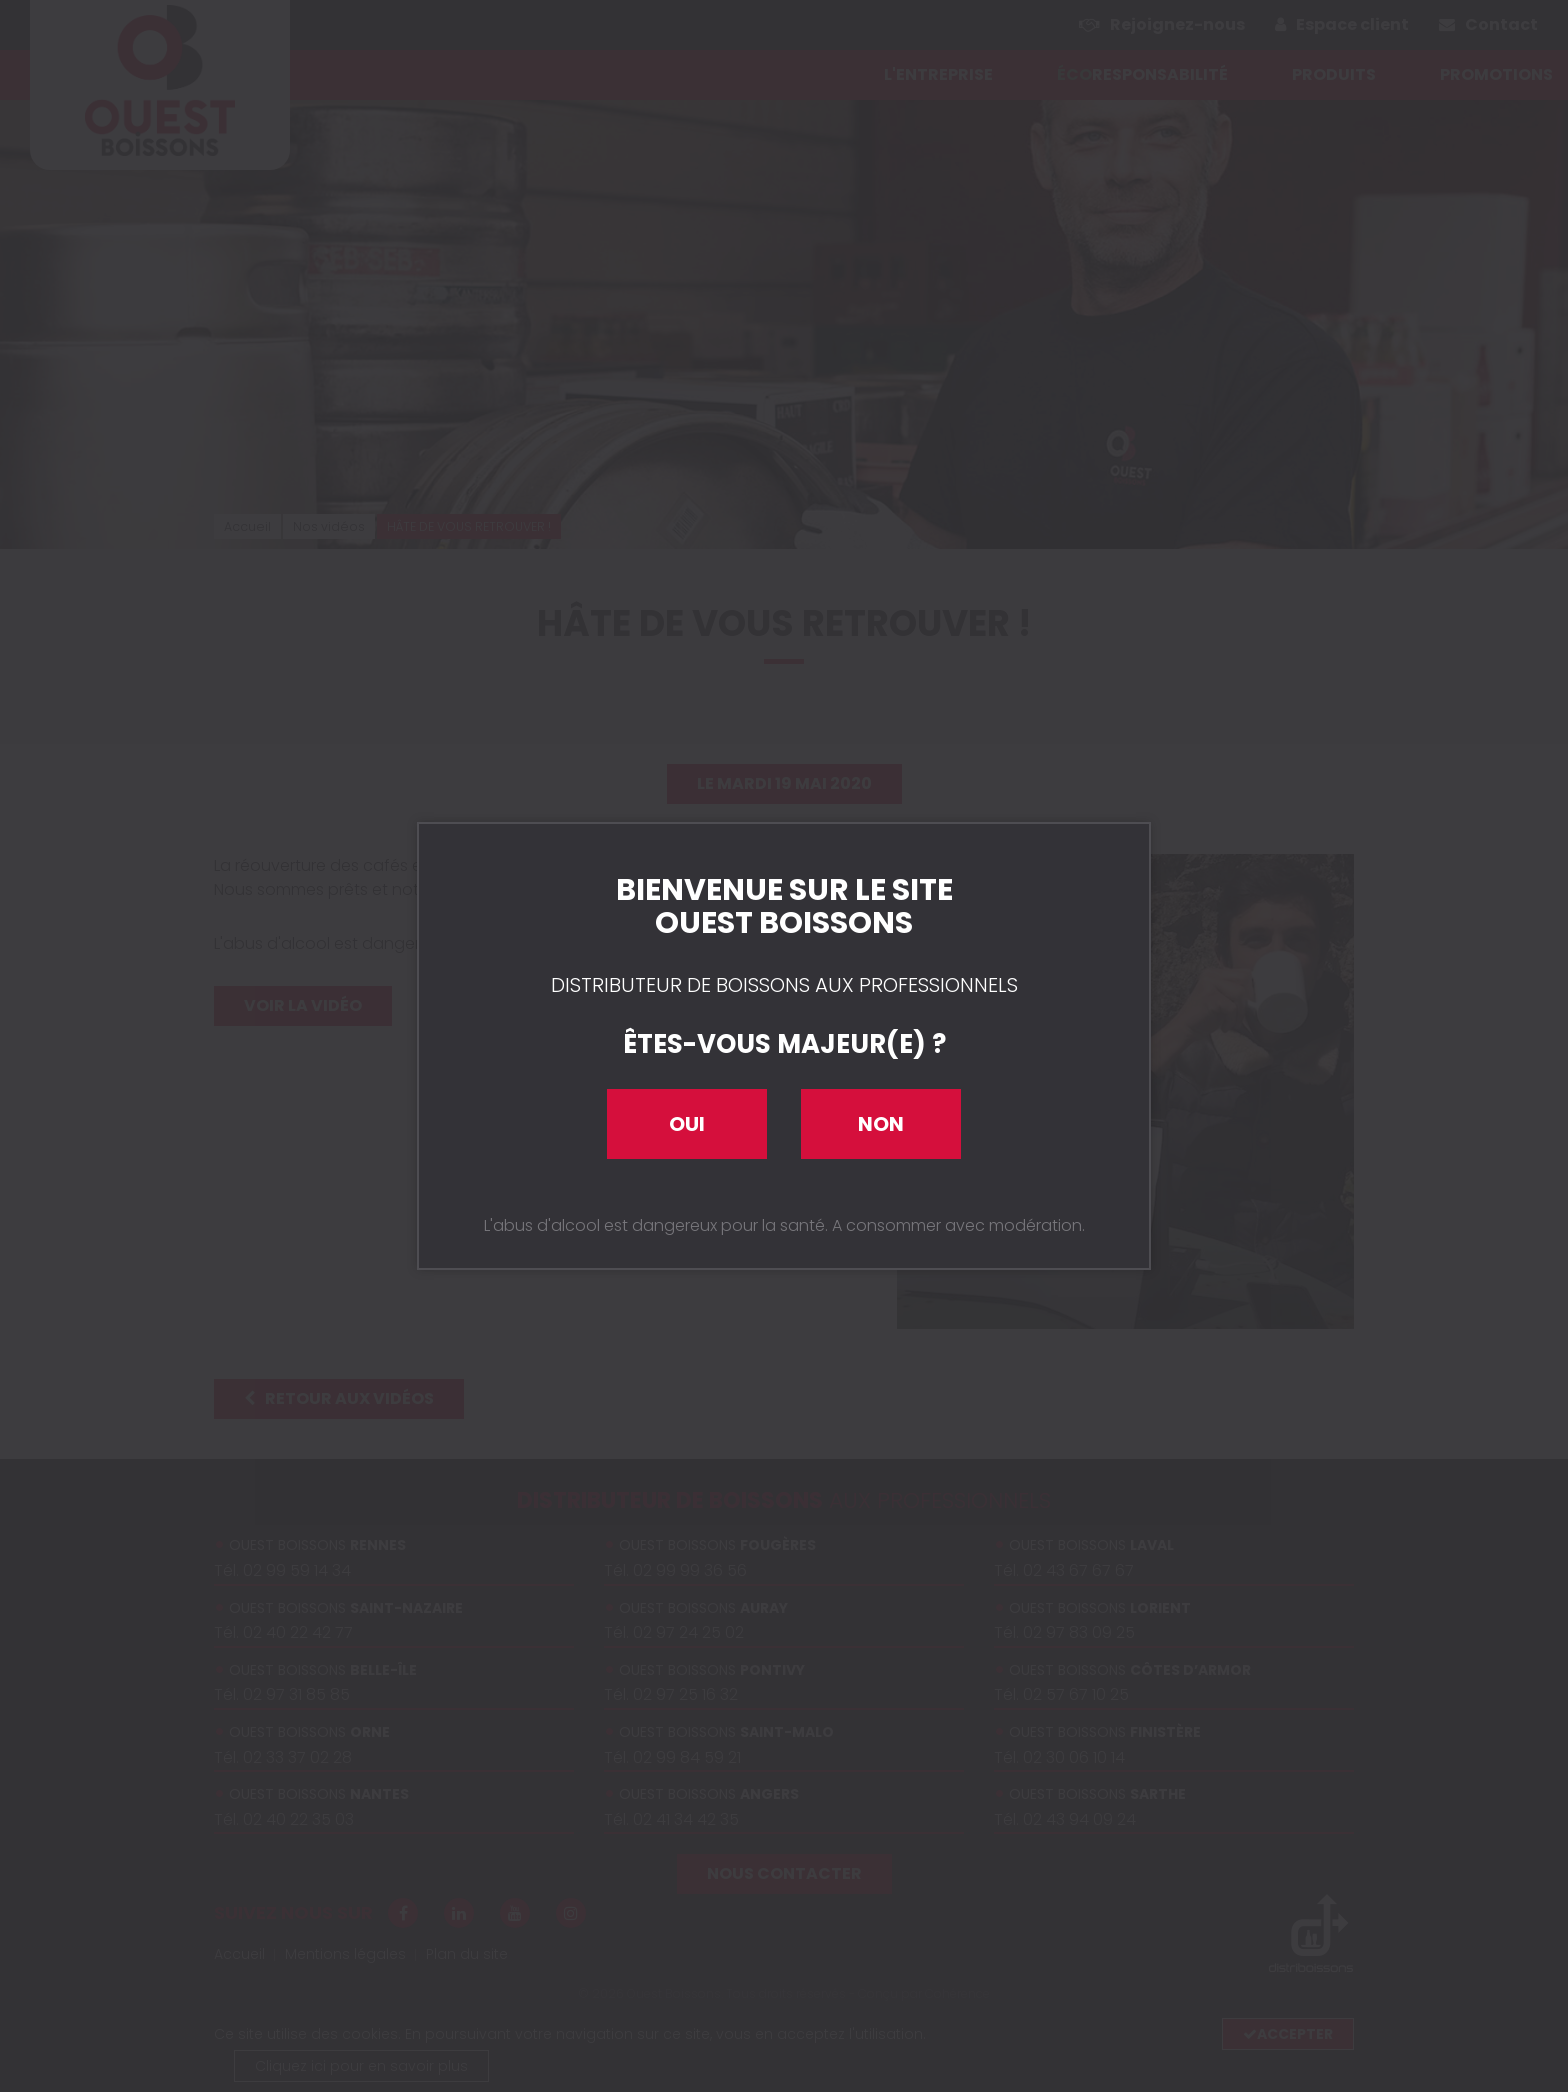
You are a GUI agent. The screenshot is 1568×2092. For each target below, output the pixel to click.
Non (881, 1124)
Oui (687, 1124)
